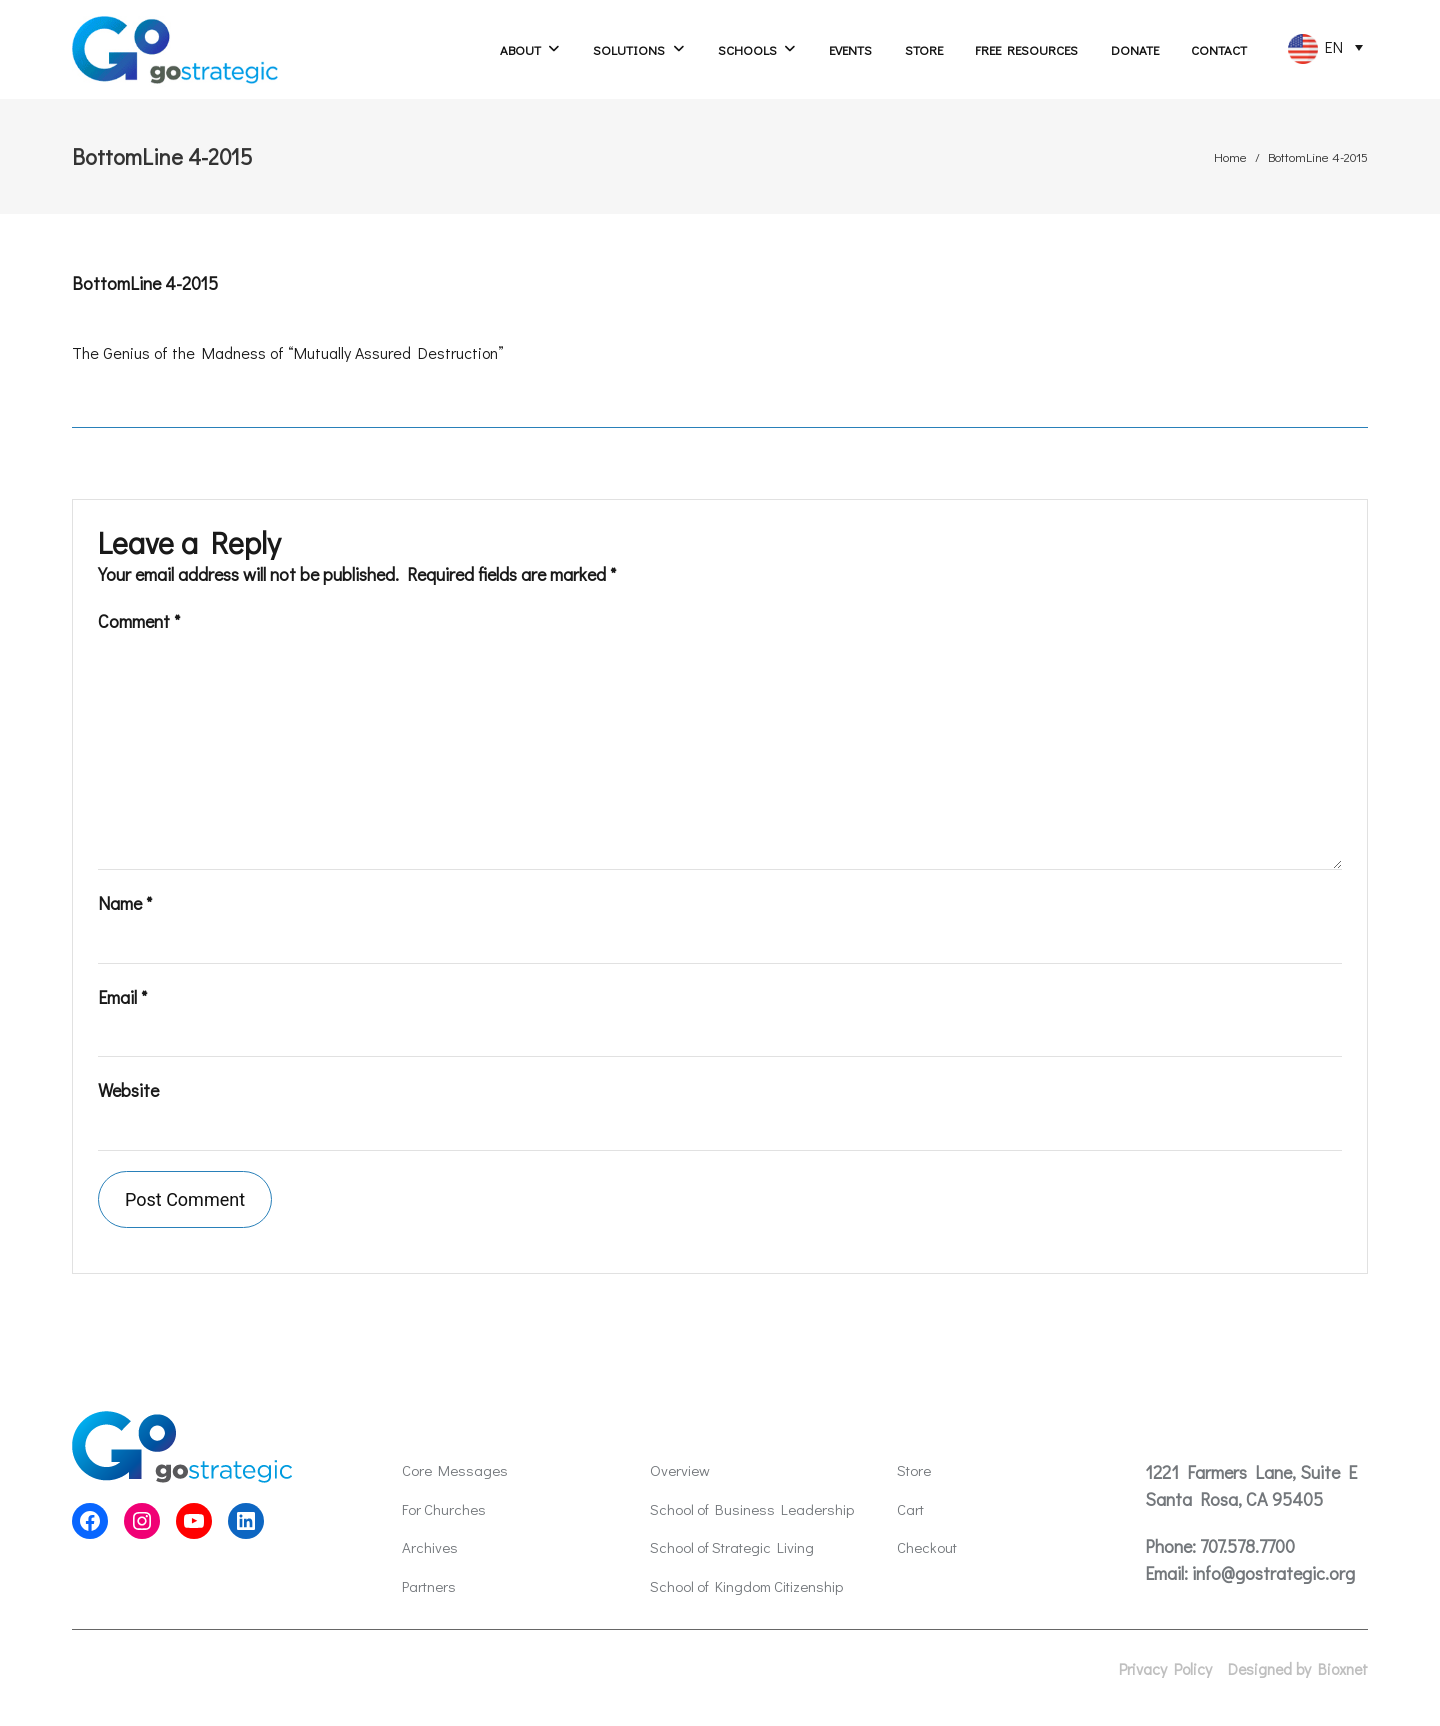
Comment (139, 621)
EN (1315, 49)
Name (125, 903)
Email (122, 997)
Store (924, 49)
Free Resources (1026, 49)
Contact (1219, 49)
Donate (1135, 49)
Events (850, 49)
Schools (747, 49)
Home (1230, 156)
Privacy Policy (1165, 1669)
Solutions (629, 49)
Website (128, 1090)
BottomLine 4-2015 (145, 283)
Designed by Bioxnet (1298, 1669)
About (520, 49)
